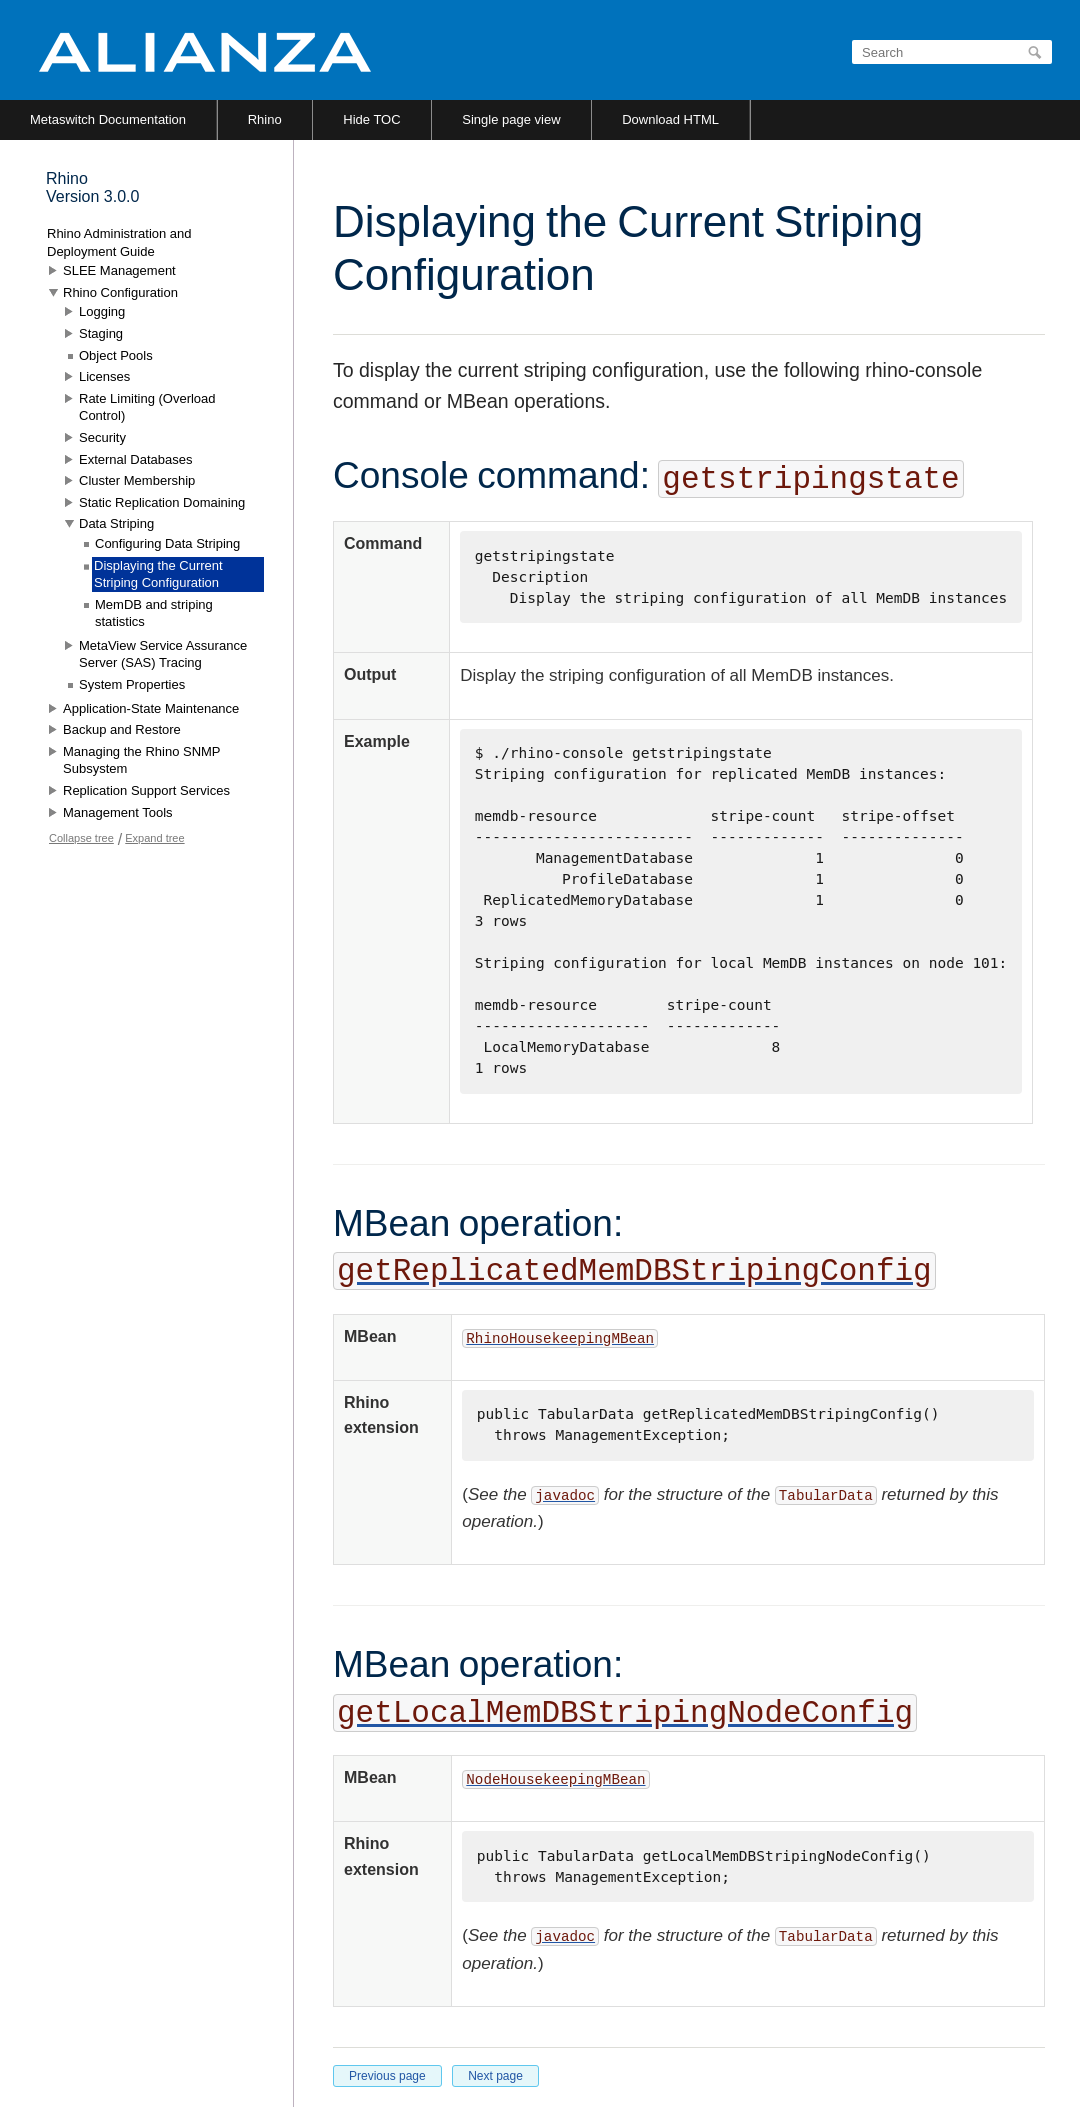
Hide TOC (371, 119)
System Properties (132, 684)
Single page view (511, 119)
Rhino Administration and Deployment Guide (119, 242)
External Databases (135, 459)
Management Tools (118, 812)
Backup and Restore (122, 729)
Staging (101, 333)
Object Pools (116, 355)
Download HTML (670, 119)
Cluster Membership (137, 480)
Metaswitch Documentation (108, 119)
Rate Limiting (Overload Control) (147, 407)
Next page (495, 2076)
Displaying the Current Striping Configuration (158, 574)
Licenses (104, 376)
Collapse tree (81, 838)
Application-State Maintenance (151, 708)
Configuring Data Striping (167, 543)
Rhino (265, 119)
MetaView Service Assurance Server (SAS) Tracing (163, 654)
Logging (102, 311)
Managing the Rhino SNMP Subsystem (141, 760)
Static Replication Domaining (162, 502)
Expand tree (154, 838)
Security (102, 437)
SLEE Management (119, 270)
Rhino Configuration (120, 292)
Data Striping (116, 523)
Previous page (387, 2076)
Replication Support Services (146, 790)
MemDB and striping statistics (154, 613)
